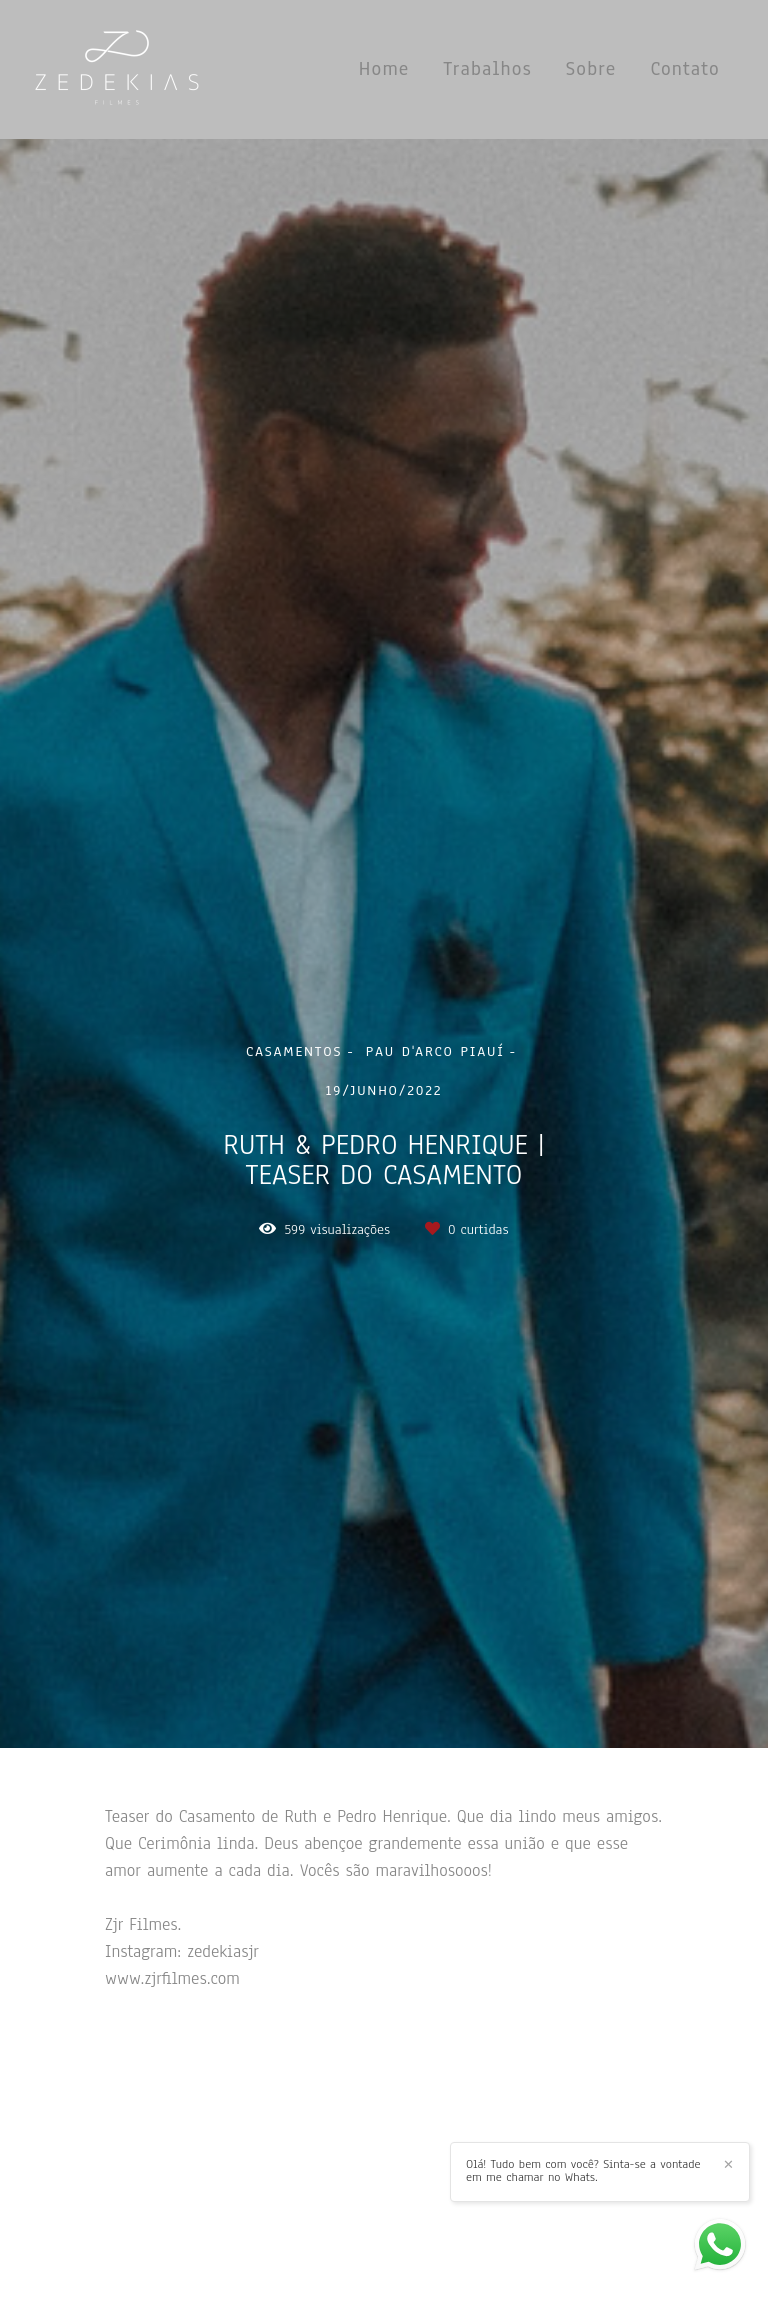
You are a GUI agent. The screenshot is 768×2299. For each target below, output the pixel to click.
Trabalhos (487, 69)
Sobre (591, 69)
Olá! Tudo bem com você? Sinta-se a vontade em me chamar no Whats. (583, 2171)
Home (384, 69)
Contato (685, 69)
